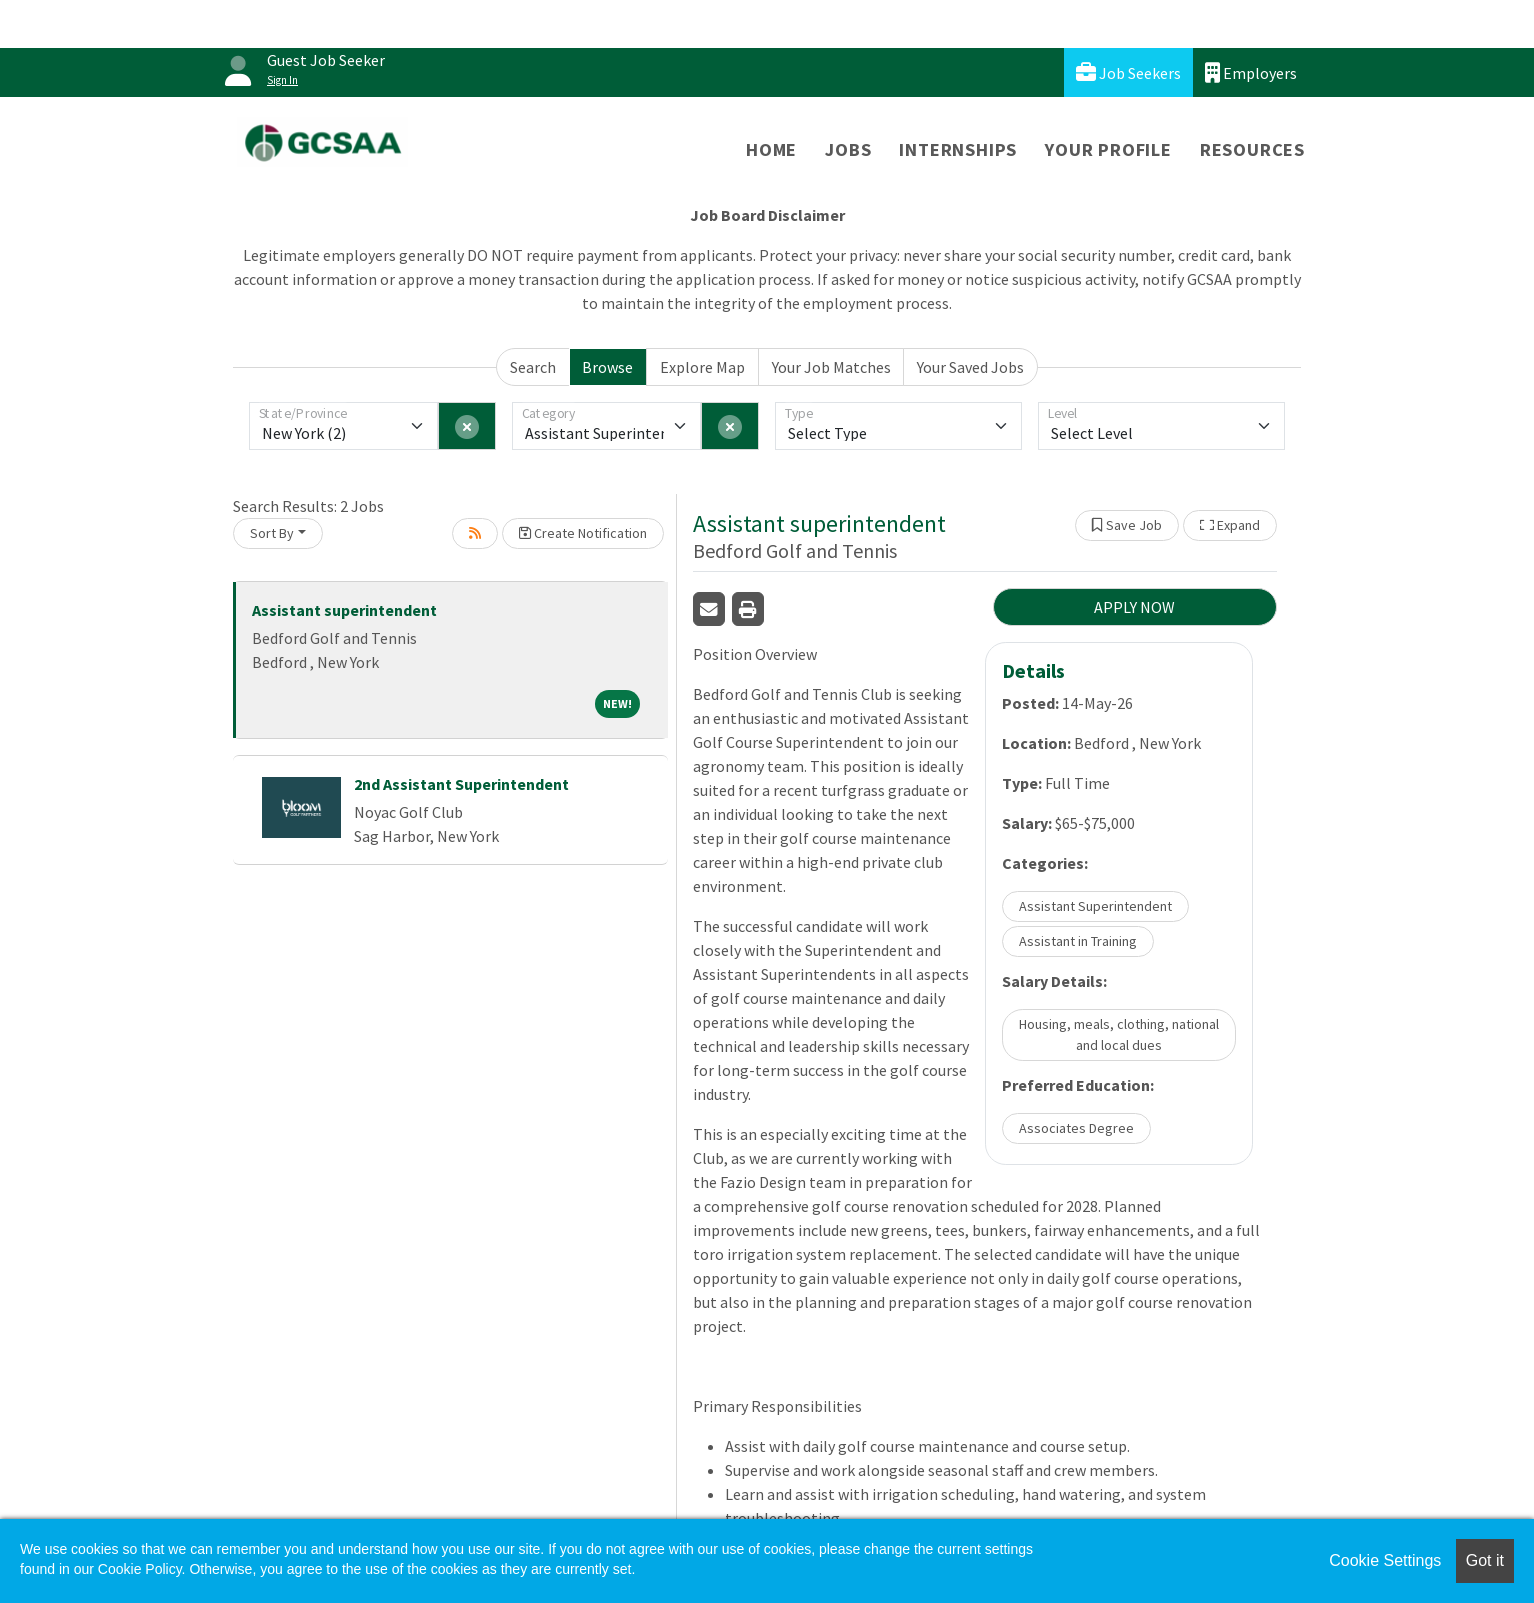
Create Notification (583, 533)
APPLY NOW (1134, 607)
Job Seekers (1128, 72)
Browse (607, 367)
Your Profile (1108, 149)
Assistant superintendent (344, 610)
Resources (1252, 149)
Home (771, 149)
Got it (1485, 1560)
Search (533, 367)
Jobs (848, 149)
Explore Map (702, 367)
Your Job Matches (831, 367)
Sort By (272, 533)
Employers (1251, 72)
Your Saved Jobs (970, 367)
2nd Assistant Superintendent (461, 784)
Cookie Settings (1385, 1560)
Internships (958, 149)
